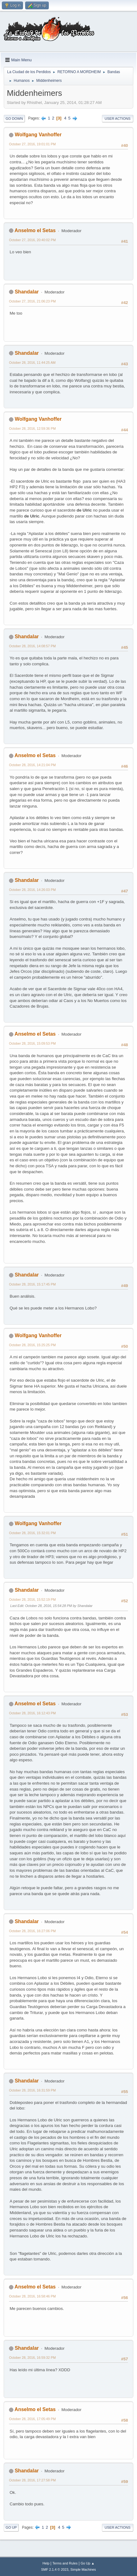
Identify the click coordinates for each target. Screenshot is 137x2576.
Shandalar (27, 291)
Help (46, 2563)
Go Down (14, 118)
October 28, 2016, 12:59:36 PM (32, 428)
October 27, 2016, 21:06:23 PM (32, 301)
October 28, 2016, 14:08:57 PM (32, 646)
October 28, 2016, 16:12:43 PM (32, 1713)
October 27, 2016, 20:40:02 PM (32, 240)
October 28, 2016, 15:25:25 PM (32, 1345)
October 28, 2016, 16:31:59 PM (32, 2090)
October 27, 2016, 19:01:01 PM (32, 144)
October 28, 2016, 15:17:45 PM (32, 1284)
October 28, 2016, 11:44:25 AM (32, 362)
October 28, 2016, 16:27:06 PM (32, 1931)
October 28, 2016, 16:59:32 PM (32, 2357)
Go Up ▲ (87, 2563)
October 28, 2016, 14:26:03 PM (32, 890)
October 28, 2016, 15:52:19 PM (32, 1599)
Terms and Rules (65, 2563)
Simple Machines (83, 2569)
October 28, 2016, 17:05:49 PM (32, 2419)
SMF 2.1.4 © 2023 (54, 2569)
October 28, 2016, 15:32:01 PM (32, 1533)
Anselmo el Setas (35, 230)
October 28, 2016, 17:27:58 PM (32, 2480)
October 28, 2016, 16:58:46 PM (32, 2296)
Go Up (11, 2527)
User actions (117, 118)
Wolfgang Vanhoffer (38, 134)
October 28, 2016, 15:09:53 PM (32, 1043)
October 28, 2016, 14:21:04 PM (32, 765)
